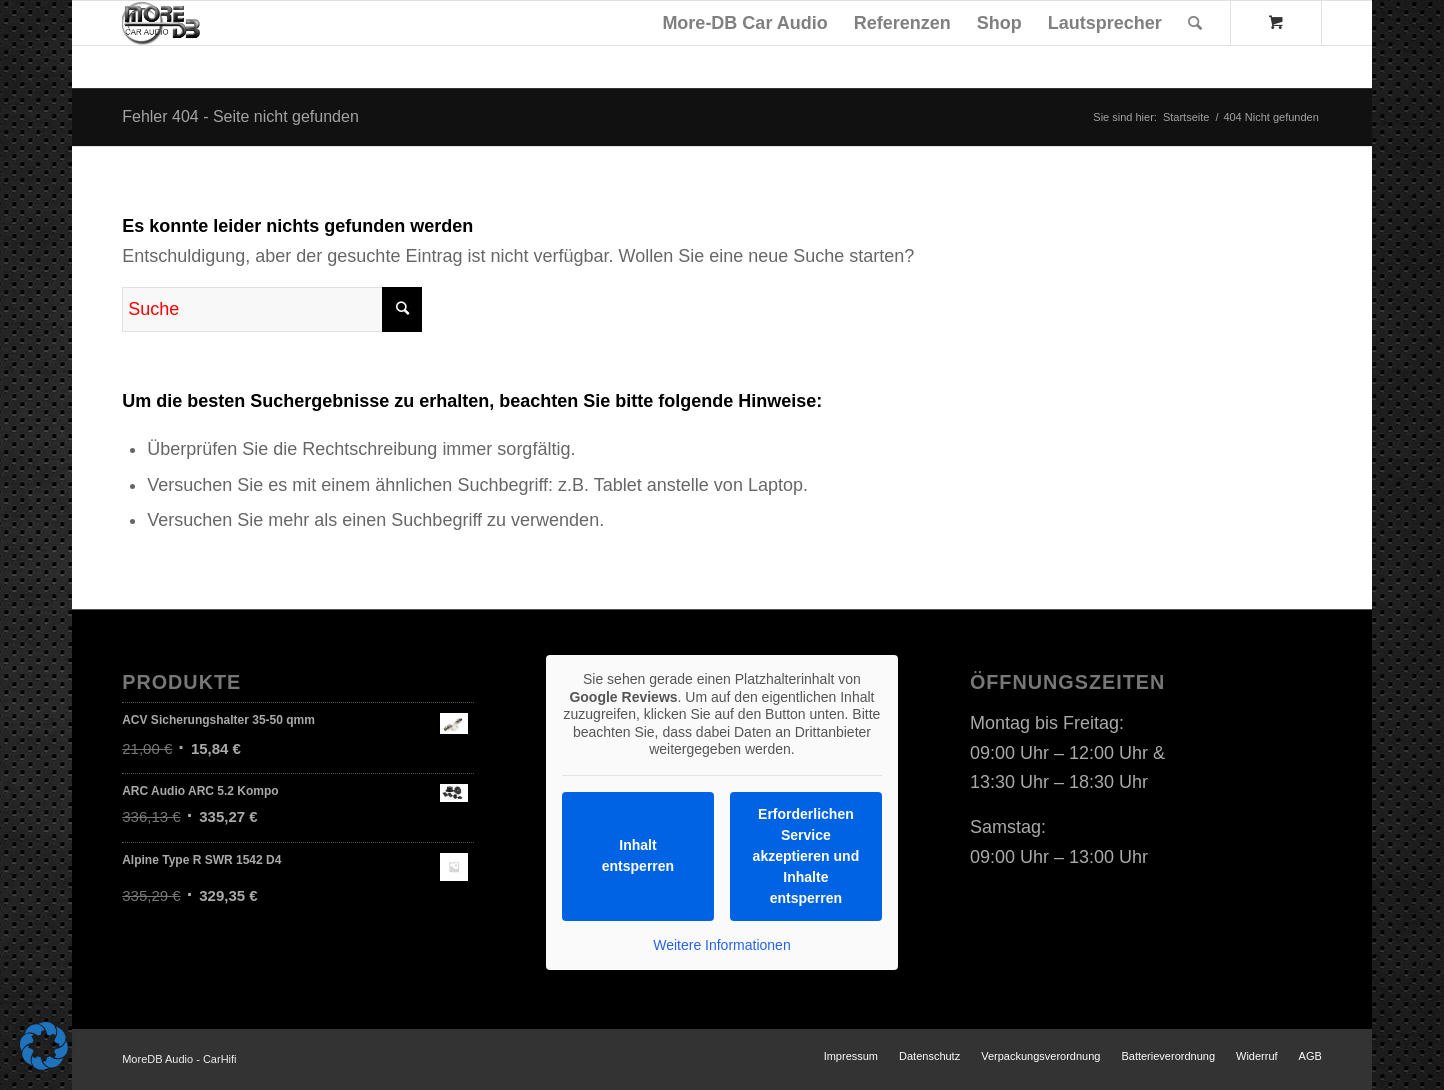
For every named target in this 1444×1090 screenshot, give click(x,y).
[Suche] (1195, 23)
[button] (44, 1046)
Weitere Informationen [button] (721, 945)
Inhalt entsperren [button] (638, 855)
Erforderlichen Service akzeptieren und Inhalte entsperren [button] (806, 856)
